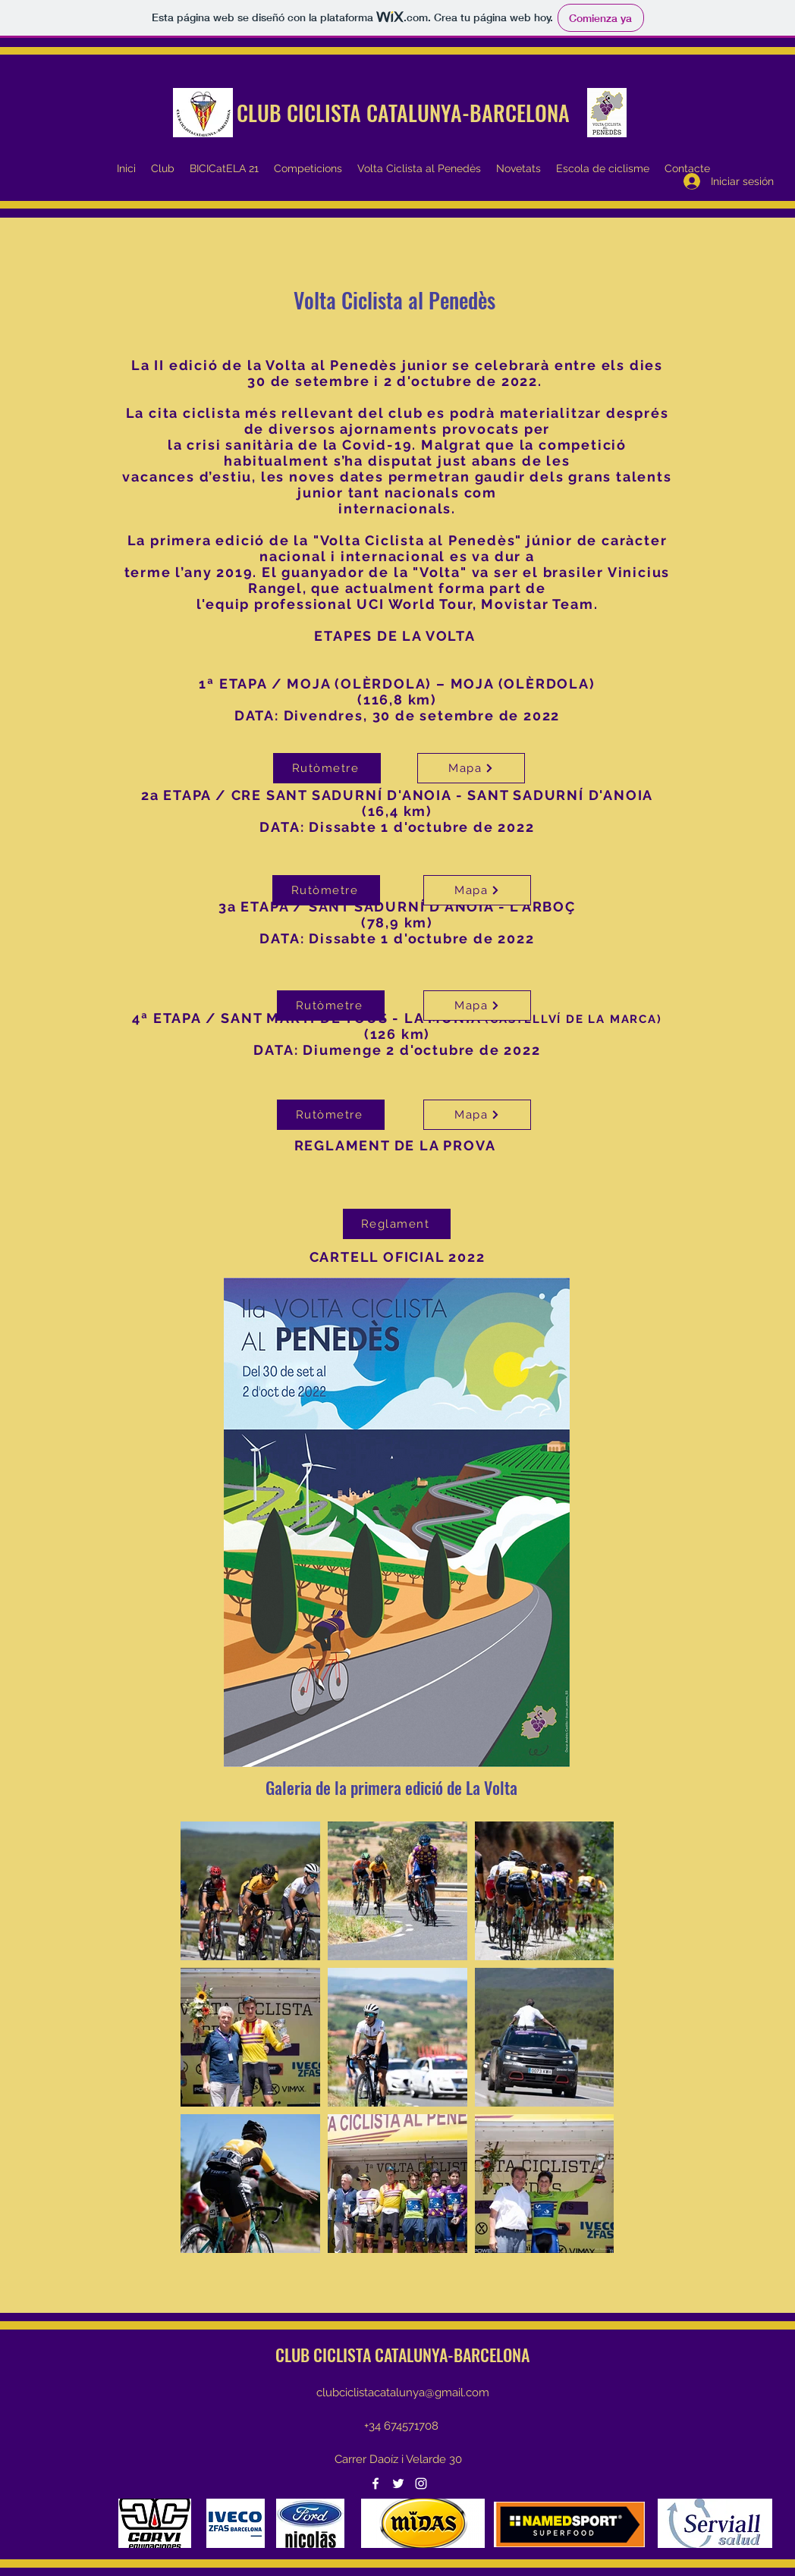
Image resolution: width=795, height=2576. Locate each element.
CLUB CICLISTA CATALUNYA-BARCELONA (403, 112)
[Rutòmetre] (331, 1005)
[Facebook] (375, 2483)
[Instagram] (421, 2483)
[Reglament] (397, 1224)
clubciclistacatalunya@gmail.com (402, 2392)
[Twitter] (398, 2483)
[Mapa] (471, 768)
